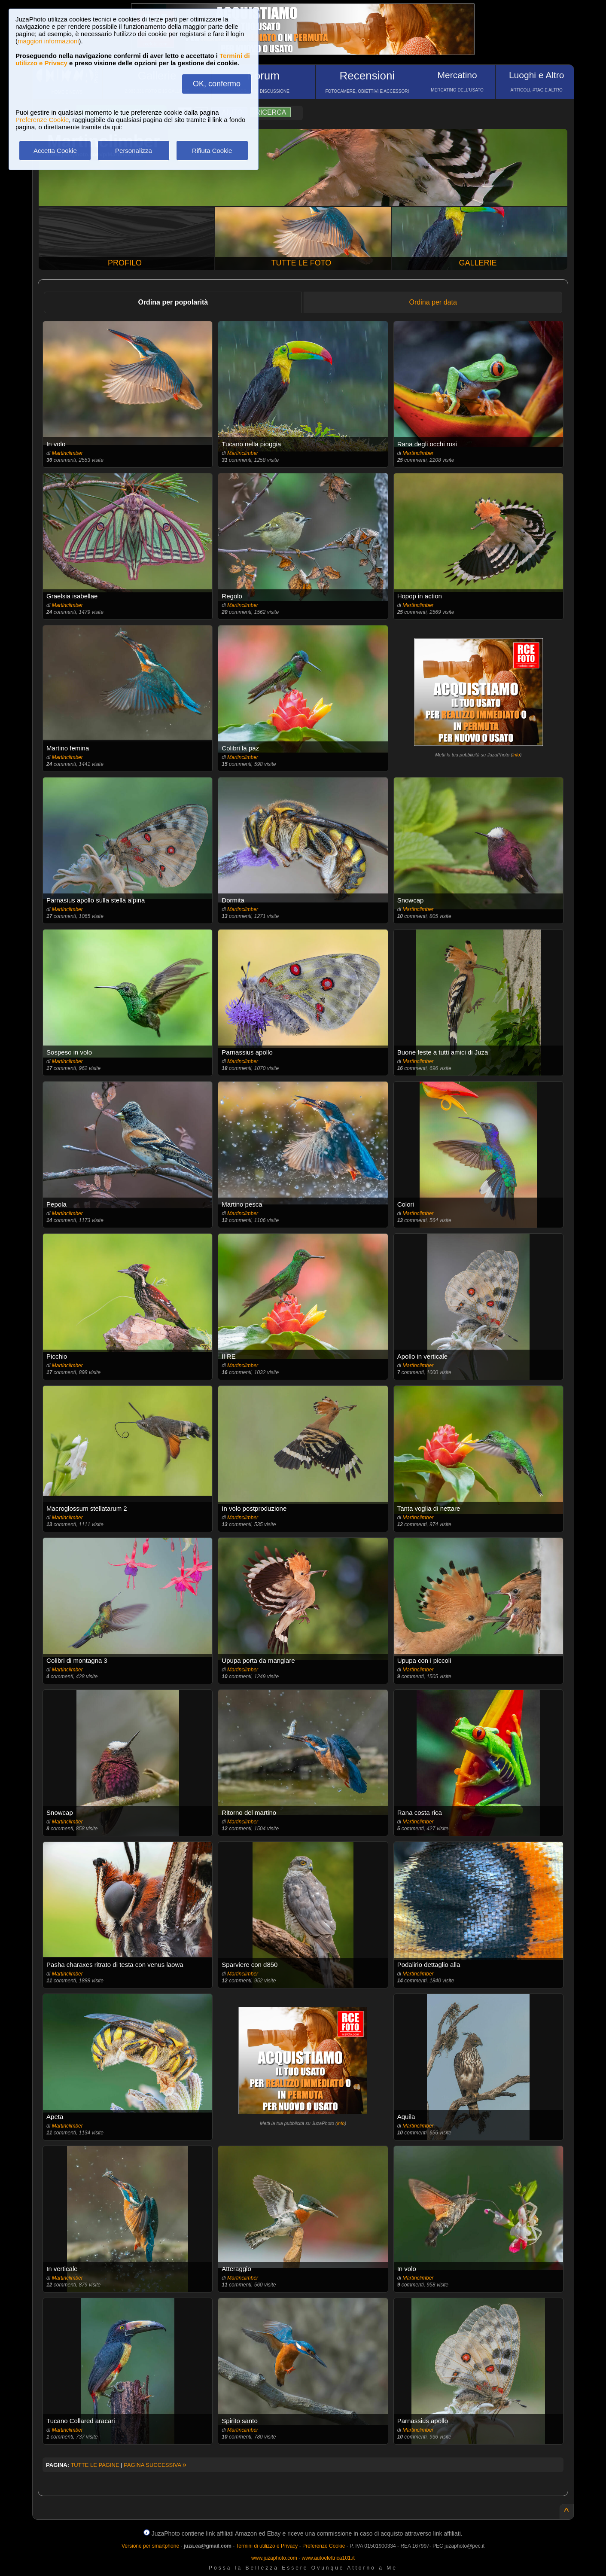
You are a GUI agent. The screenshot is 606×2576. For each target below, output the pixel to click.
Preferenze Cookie (42, 119)
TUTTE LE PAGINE (94, 2465)
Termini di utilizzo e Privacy (267, 2546)
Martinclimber (67, 453)
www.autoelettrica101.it (327, 2558)
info (516, 754)
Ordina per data (433, 302)
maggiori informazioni (48, 41)
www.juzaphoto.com (274, 2558)
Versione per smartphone (150, 2546)
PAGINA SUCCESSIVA (155, 2465)
